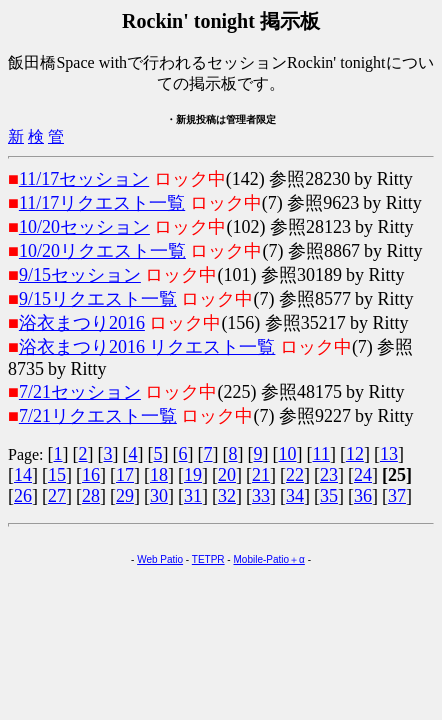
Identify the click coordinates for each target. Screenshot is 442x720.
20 (227, 475)
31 (193, 496)
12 (355, 454)
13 (389, 454)
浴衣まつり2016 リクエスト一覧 (147, 347)
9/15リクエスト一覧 (98, 299)
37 (397, 496)
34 (295, 496)
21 (261, 475)
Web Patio (160, 559)
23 (329, 475)
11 (321, 454)
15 (57, 475)
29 (125, 496)
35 (329, 496)
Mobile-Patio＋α (268, 559)
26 (23, 496)
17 (125, 475)
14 (23, 475)
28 (91, 496)
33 (261, 496)
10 (288, 454)
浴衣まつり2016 (82, 323)
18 (159, 475)
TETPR (208, 559)
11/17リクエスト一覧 (102, 203)
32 (227, 496)
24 (363, 475)
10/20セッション (84, 227)
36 (363, 496)
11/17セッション (84, 179)
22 (295, 475)
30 (159, 496)
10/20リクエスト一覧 (102, 251)
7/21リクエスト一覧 (98, 416)
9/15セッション (80, 275)
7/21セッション (80, 392)
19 (193, 475)
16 (91, 475)
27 (57, 496)
